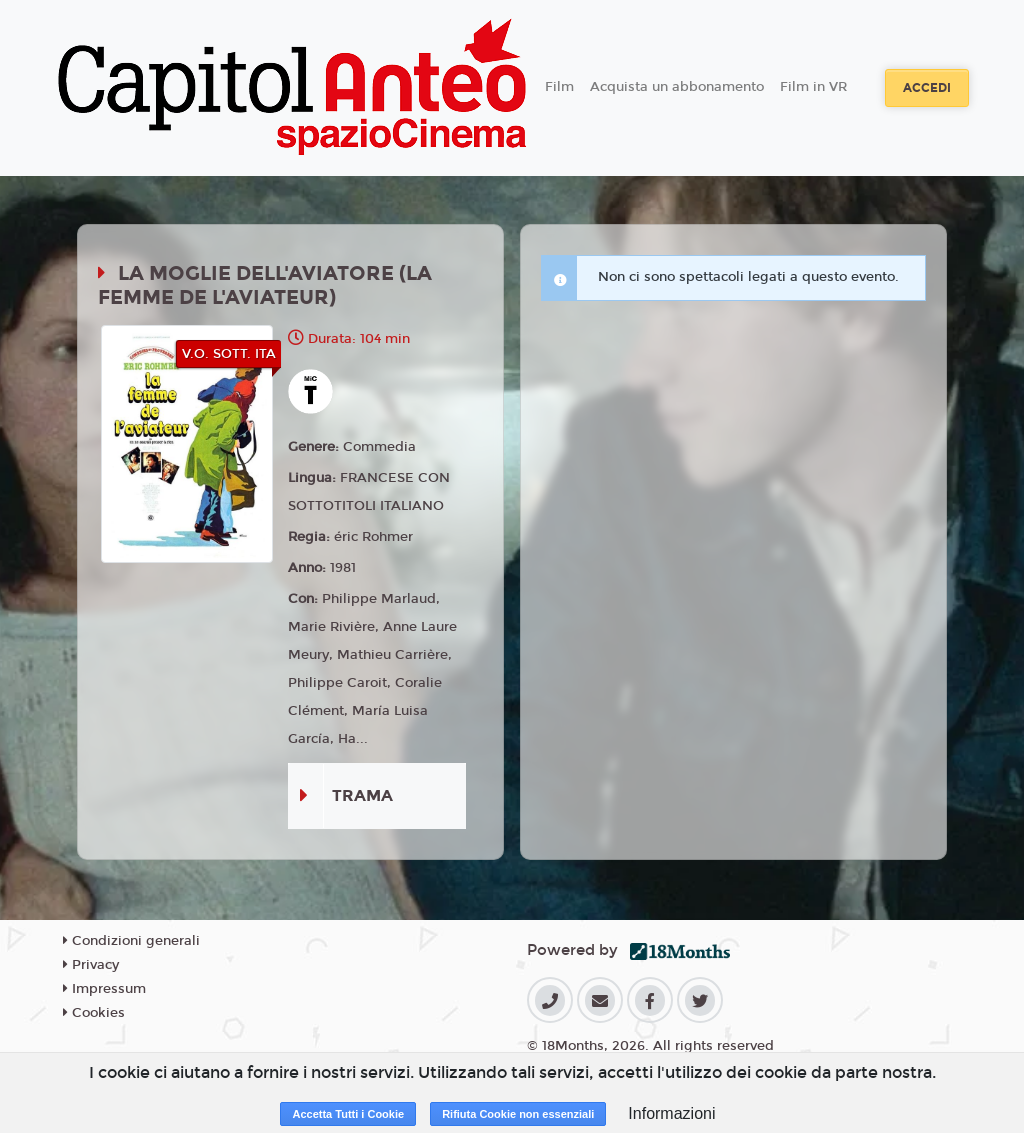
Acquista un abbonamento (677, 87)
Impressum (104, 989)
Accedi (927, 88)
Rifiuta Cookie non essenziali (518, 1114)
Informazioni (671, 1113)
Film (559, 87)
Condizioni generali (131, 941)
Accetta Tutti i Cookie (348, 1114)
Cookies (94, 1013)
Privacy (91, 965)
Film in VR (813, 87)
